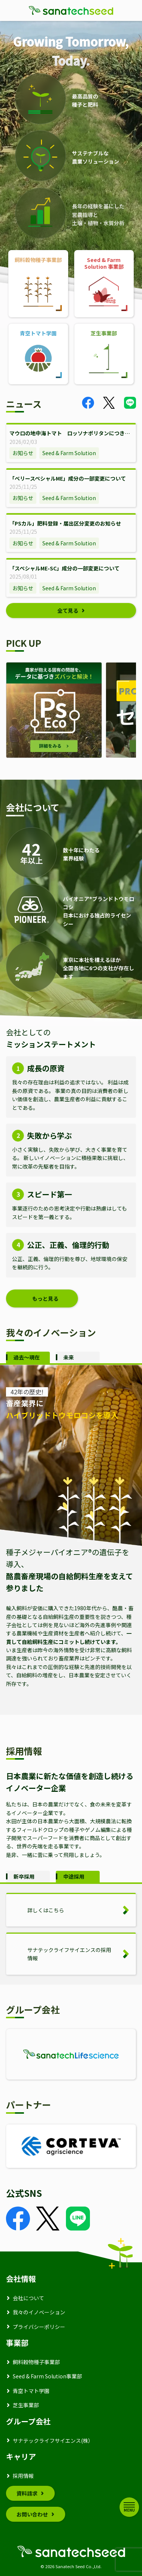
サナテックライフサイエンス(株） (53, 2440)
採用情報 (23, 2475)
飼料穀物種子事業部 (36, 2362)
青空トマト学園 (31, 2390)
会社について (28, 2298)
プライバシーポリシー (39, 2326)
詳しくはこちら (45, 1910)
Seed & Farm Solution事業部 (47, 2376)
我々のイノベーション (39, 2312)
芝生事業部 (26, 2405)
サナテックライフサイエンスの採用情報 (69, 1954)
